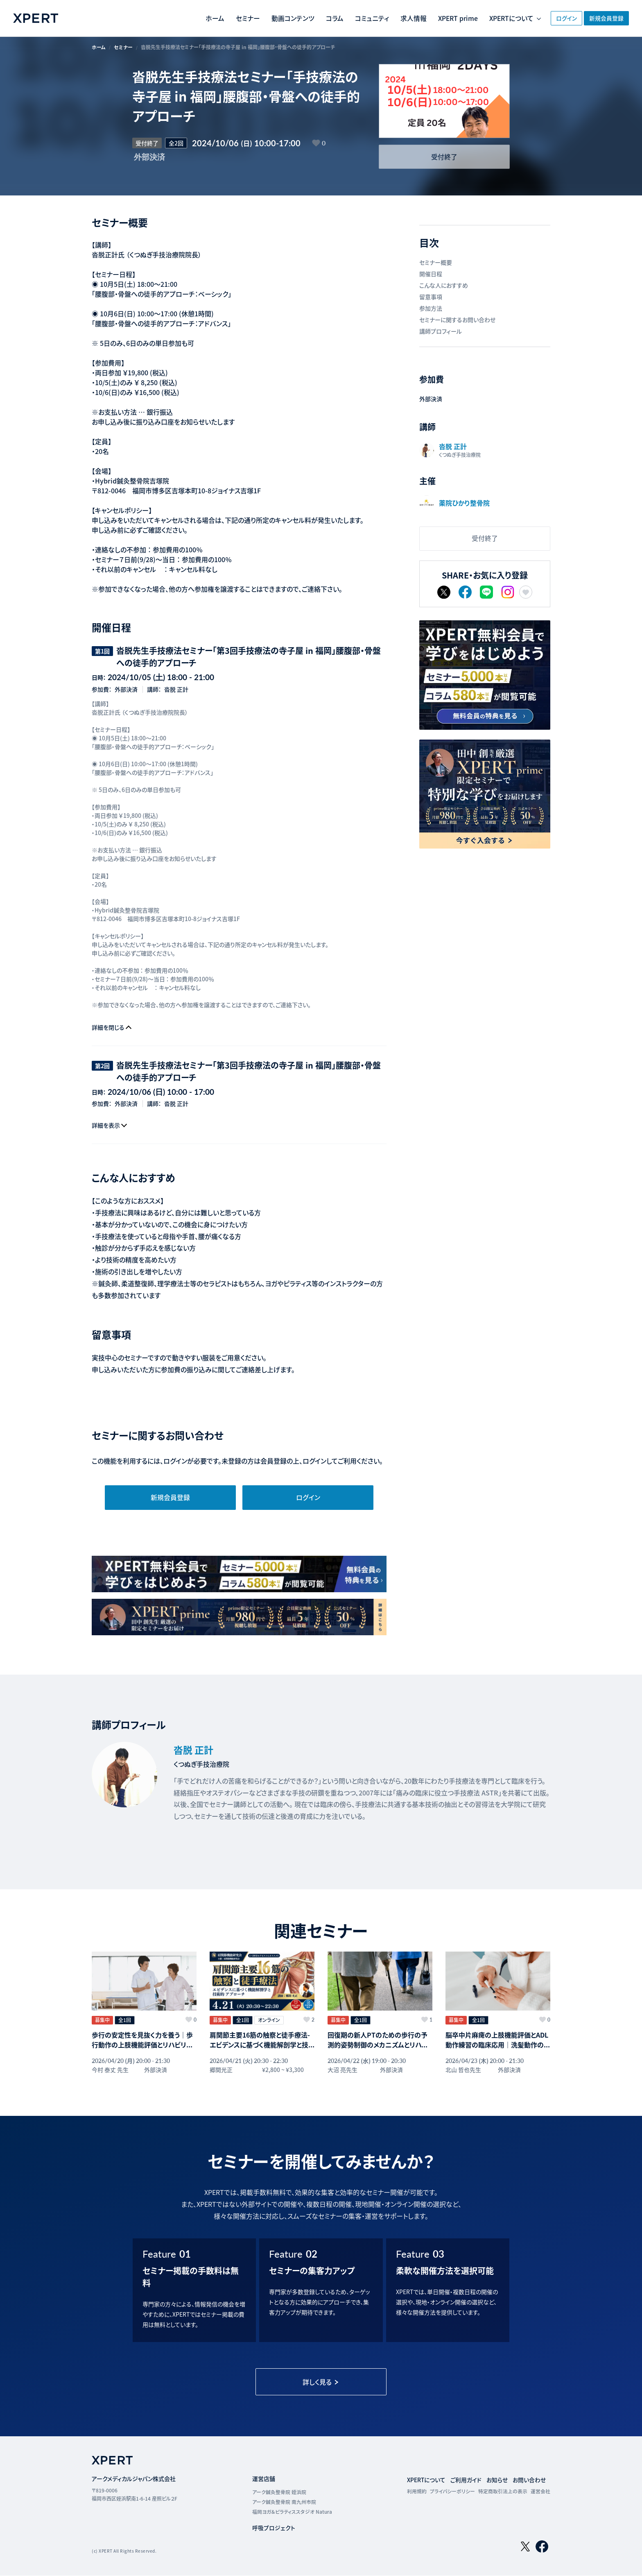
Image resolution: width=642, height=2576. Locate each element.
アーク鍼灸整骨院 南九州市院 (284, 2501)
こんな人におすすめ (443, 285)
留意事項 (430, 297)
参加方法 (430, 308)
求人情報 (389, 18)
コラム (310, 18)
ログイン (553, 18)
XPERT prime (434, 18)
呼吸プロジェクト (274, 2527)
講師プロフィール (440, 331)
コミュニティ (347, 18)
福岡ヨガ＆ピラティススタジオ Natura (292, 2511)
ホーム (190, 18)
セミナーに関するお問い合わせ (457, 320)
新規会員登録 (604, 18)
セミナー (223, 18)
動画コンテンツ (268, 18)
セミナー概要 (435, 263)
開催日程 (430, 274)
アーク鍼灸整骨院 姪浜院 (280, 2491)
